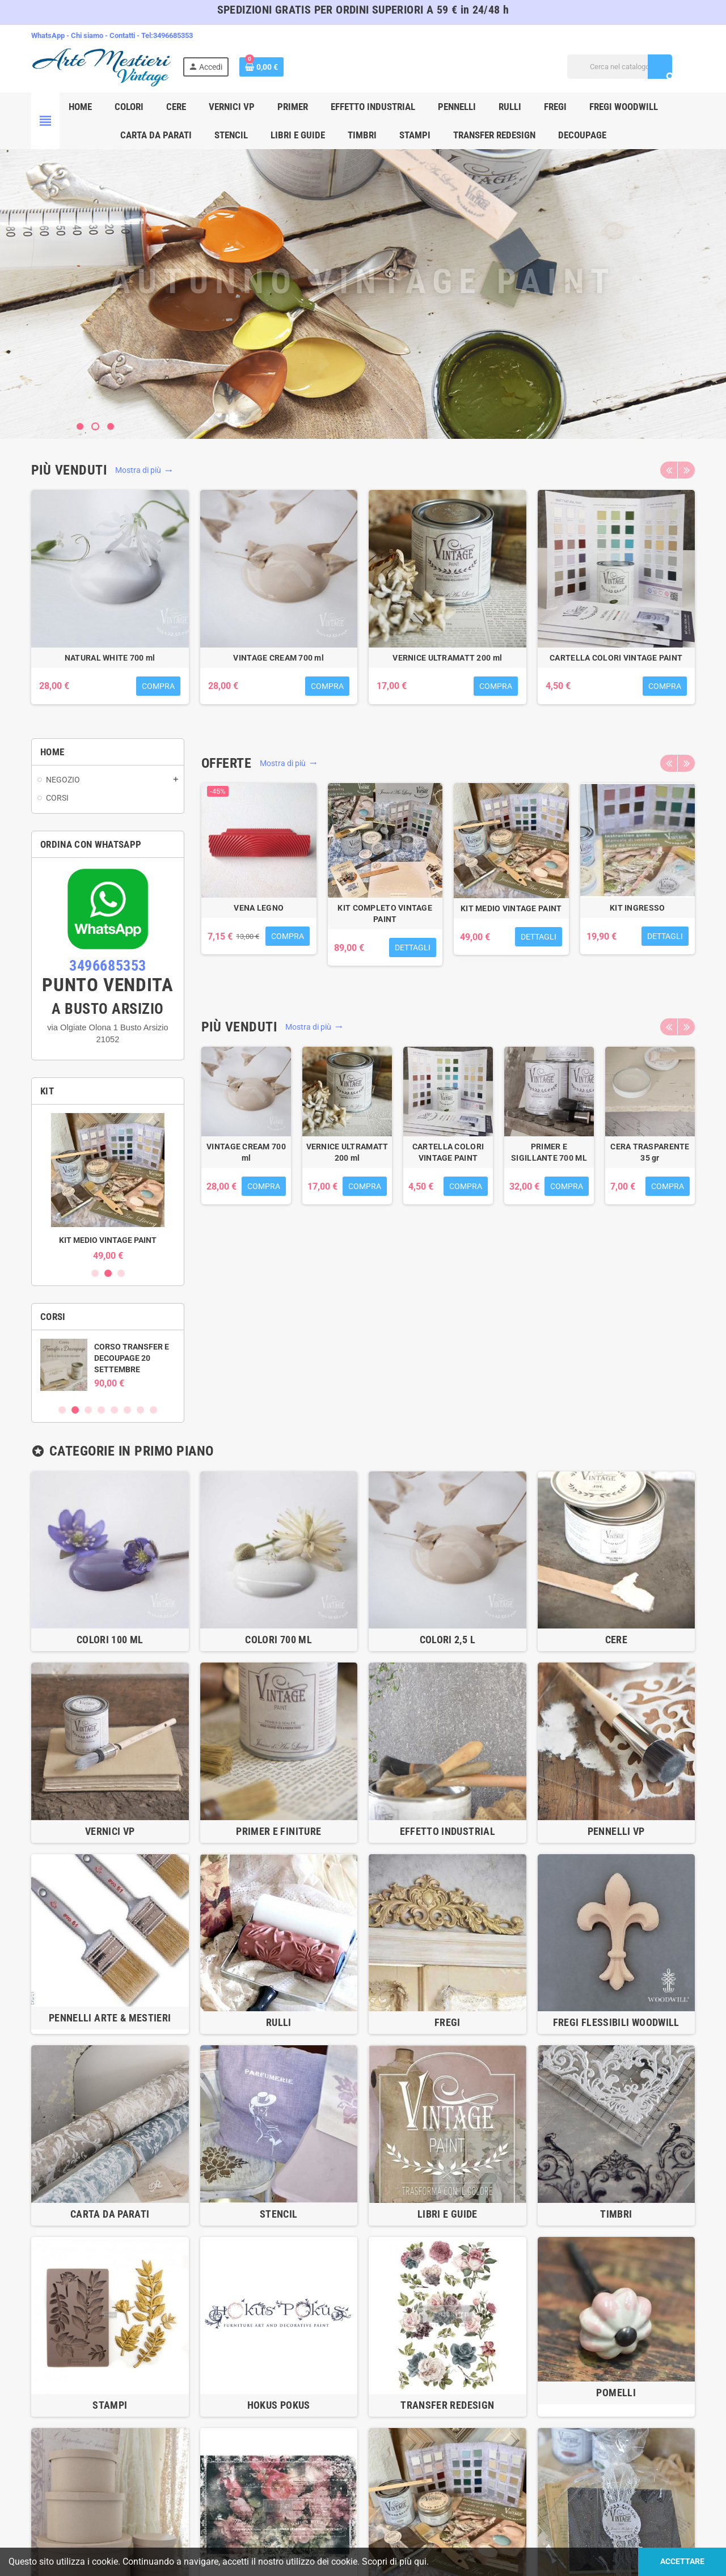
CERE (616, 1640)
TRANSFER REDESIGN (447, 2405)
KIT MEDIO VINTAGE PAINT (511, 908)
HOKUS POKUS (278, 2405)
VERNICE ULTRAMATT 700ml (278, 657)
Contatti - (125, 35)
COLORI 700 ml (278, 1640)
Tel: (147, 35)
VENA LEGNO (259, 907)
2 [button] (108, 1273)
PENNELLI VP (616, 1831)
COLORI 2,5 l (447, 1640)
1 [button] (95, 1273)
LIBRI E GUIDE (447, 2214)
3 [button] (121, 1273)
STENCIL (279, 2214)
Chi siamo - (90, 35)
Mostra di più (143, 470)
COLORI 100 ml (110, 1640)
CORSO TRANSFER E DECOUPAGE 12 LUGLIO (131, 1358)
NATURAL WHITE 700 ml (650, 1152)
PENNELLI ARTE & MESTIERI (110, 2018)
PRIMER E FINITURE (278, 1831)
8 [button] (153, 1410)
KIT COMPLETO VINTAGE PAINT (384, 913)
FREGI (447, 2022)
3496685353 (173, 35)
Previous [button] (668, 470)
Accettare (682, 2561)
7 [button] (140, 1410)
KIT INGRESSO (107, 1239)
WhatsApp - (51, 35)
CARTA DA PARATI (109, 2214)
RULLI (279, 2022)
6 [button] (127, 1410)
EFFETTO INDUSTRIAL (447, 1831)
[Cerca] (619, 66)
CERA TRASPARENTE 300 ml (447, 657)
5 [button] (114, 1410)
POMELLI (616, 2393)
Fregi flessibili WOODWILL (616, 2022)
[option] (110, 603)
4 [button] (101, 1410)
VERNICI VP (110, 1831)
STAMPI (109, 2405)
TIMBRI (616, 2214)
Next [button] (686, 470)
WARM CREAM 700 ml (616, 657)
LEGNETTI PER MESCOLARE (110, 657)
